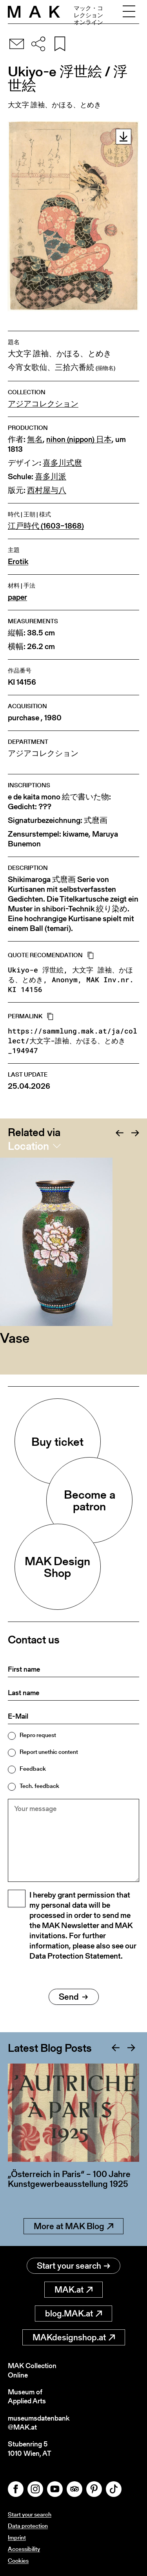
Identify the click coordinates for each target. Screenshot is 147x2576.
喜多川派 (50, 477)
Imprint (17, 2537)
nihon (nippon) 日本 (79, 439)
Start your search (73, 2266)
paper (17, 597)
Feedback (33, 1768)
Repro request (38, 1735)
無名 (35, 439)
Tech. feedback (39, 1786)
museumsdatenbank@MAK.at (38, 2423)
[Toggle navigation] (129, 11)
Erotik (18, 561)
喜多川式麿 (62, 463)
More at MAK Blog (73, 2226)
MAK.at (73, 2290)
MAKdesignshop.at (74, 2337)
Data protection (28, 2526)
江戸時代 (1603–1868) (46, 526)
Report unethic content (49, 1752)
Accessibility (24, 2549)
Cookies (18, 2560)
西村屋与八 (46, 490)
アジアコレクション (43, 404)
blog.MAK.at (73, 2313)
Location (28, 1146)
